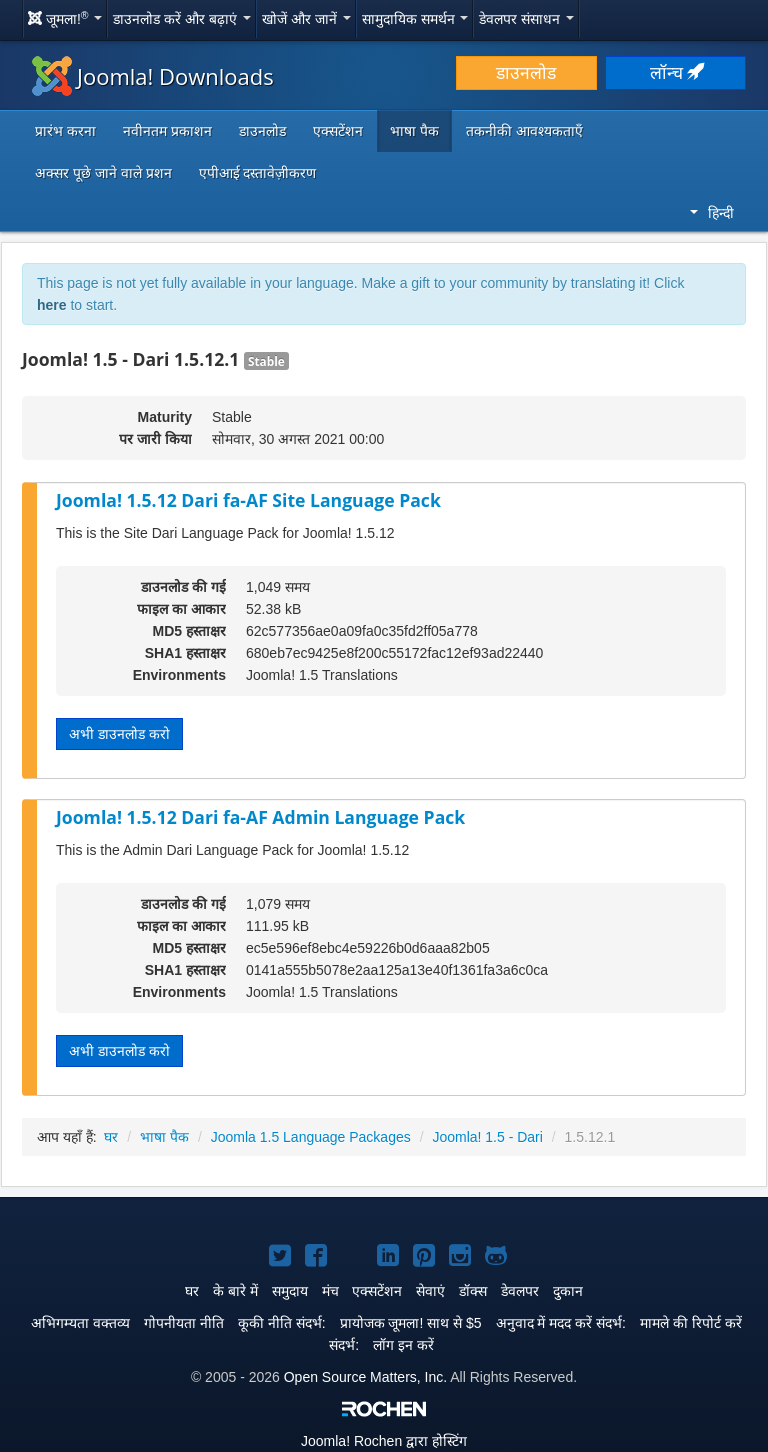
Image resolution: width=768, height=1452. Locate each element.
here (52, 305)
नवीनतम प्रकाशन (167, 131)
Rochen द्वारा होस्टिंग (384, 1441)
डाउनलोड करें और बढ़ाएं (182, 19)
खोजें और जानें (306, 19)
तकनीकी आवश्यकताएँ (524, 131)
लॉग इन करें (403, 1345)
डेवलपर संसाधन (526, 19)
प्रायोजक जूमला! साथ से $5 (411, 1323)
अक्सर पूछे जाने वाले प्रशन (103, 173)
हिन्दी (712, 213)
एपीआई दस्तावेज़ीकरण (258, 173)
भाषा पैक (414, 131)
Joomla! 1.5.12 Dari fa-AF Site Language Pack (248, 500)
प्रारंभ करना (65, 131)
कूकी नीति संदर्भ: (282, 1323)
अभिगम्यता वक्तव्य (80, 1323)
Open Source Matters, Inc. (365, 1377)
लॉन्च (676, 73)
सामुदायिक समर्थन (415, 19)
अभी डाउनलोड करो (119, 734)
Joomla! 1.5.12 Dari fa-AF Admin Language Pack (260, 817)
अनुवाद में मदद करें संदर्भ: (561, 1323)
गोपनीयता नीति (184, 1323)
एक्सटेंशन (338, 131)
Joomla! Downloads (153, 76)
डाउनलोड (526, 73)
